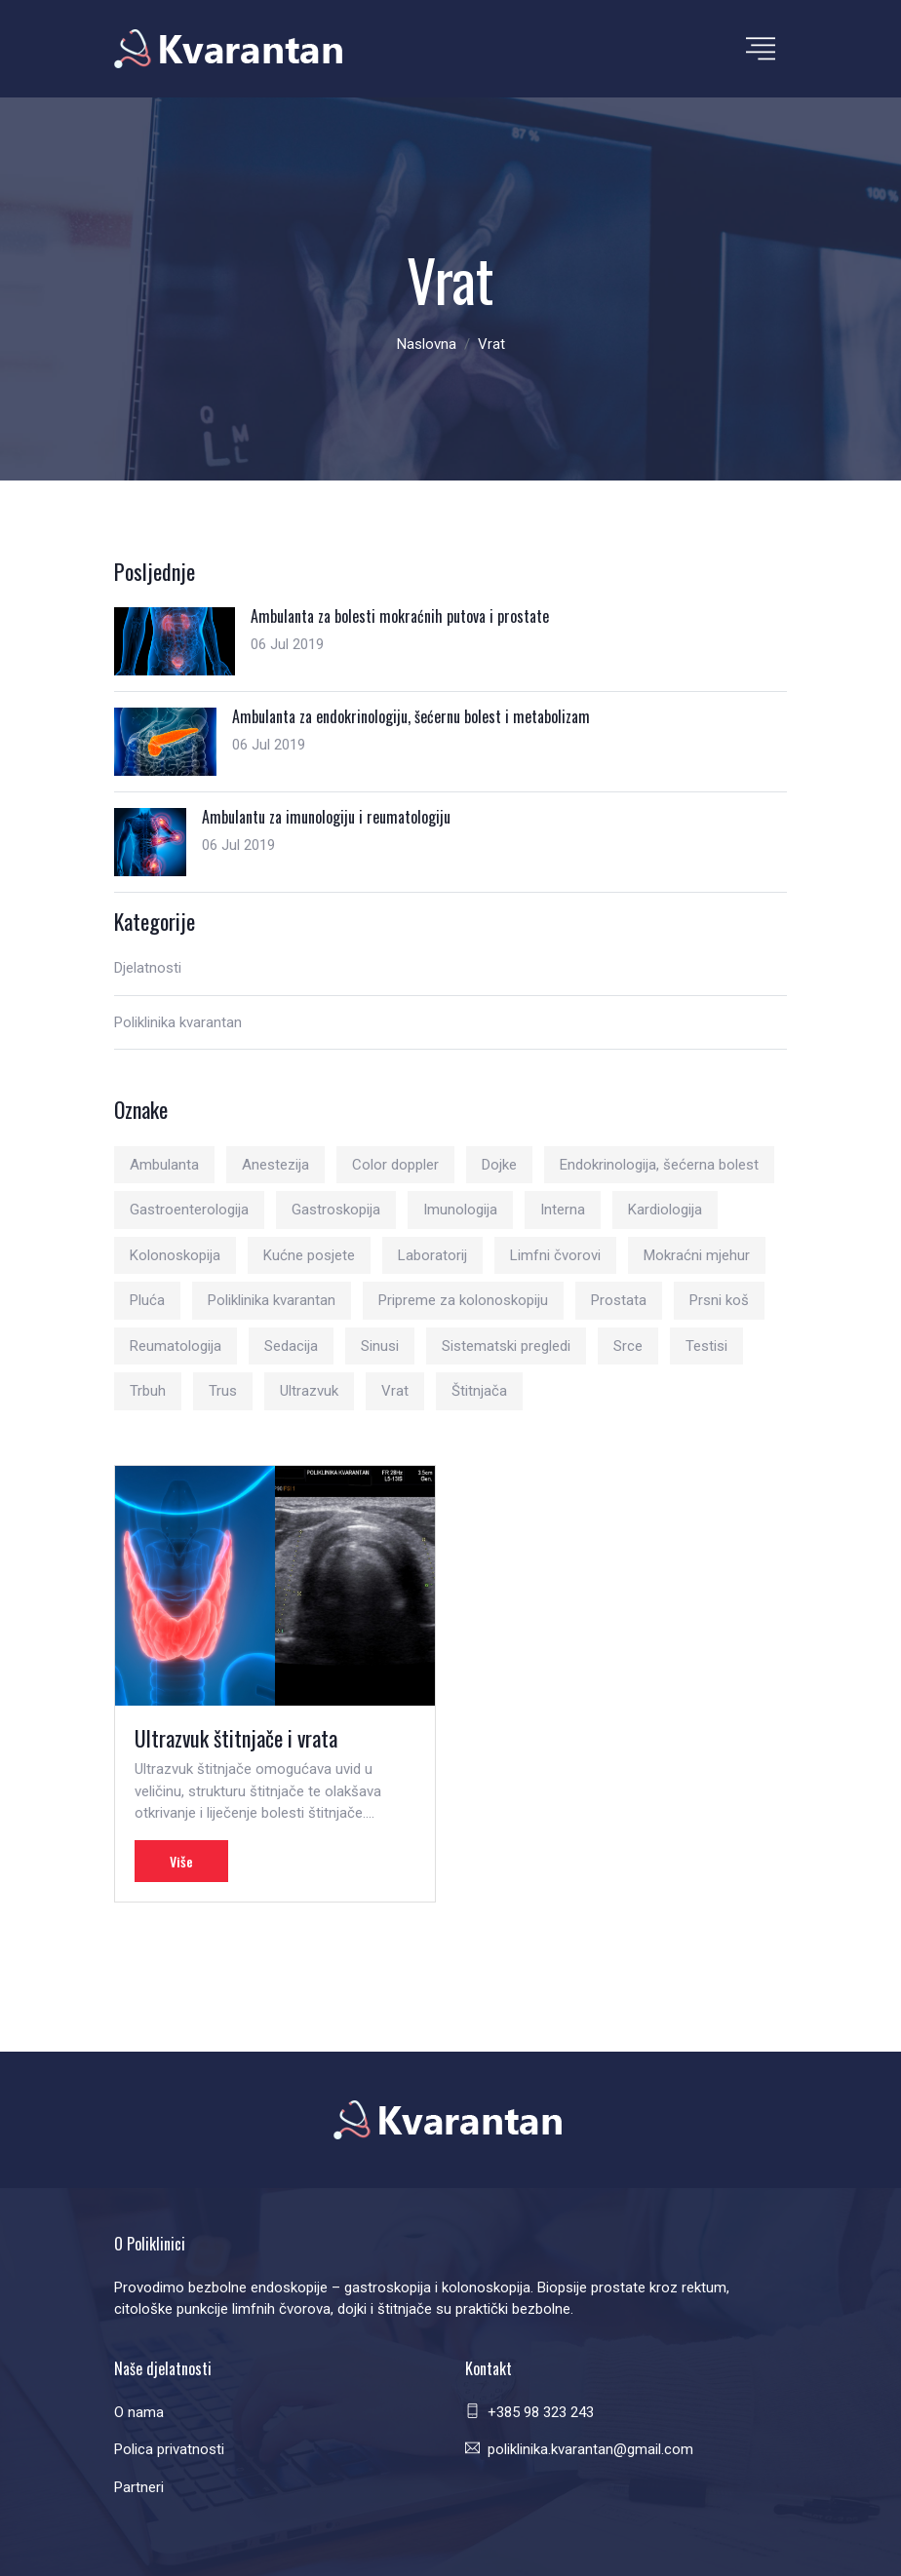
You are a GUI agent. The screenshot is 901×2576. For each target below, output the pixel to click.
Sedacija (291, 1346)
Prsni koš (719, 1300)
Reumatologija (175, 1346)
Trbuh (148, 1391)
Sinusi (380, 1346)
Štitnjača (479, 1391)
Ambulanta (164, 1164)
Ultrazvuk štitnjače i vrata (236, 1737)
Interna (562, 1209)
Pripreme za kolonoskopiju (463, 1300)
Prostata (618, 1300)
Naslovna (426, 344)
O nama (139, 2412)
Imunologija (460, 1209)
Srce (628, 1346)
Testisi (706, 1346)
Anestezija (275, 1164)
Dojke (499, 1164)
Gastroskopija (336, 1209)
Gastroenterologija (189, 1209)
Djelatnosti (147, 968)
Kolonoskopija (175, 1255)
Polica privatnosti (169, 2449)
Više (181, 1861)
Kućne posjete (309, 1255)
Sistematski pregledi (506, 1346)
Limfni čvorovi (555, 1255)
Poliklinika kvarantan (178, 1022)
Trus (223, 1391)
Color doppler (395, 1164)
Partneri (139, 2487)
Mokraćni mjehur (697, 1255)
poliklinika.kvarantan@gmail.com (590, 2449)
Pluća (147, 1300)
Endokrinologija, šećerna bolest (659, 1164)
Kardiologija (665, 1209)
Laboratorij (432, 1255)
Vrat (395, 1391)
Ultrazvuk (309, 1391)
